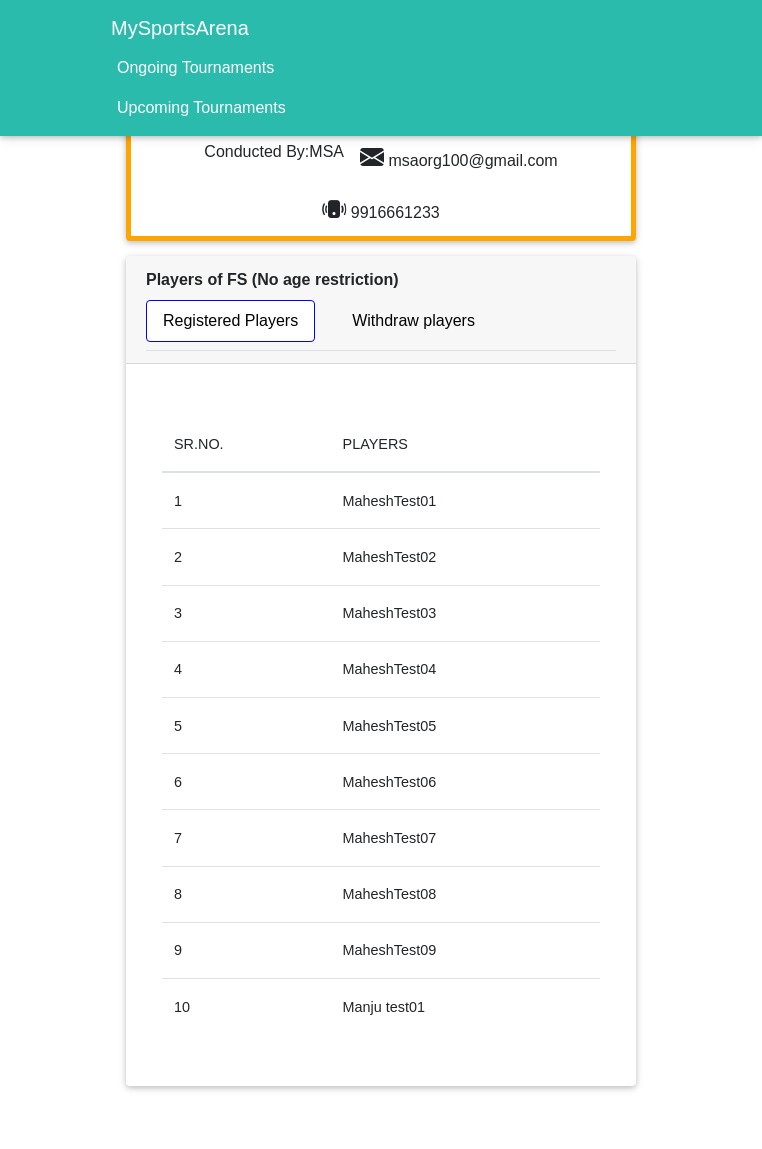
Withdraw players (413, 320)
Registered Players (230, 320)
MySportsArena (180, 28)
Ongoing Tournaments (195, 67)
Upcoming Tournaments (201, 107)
